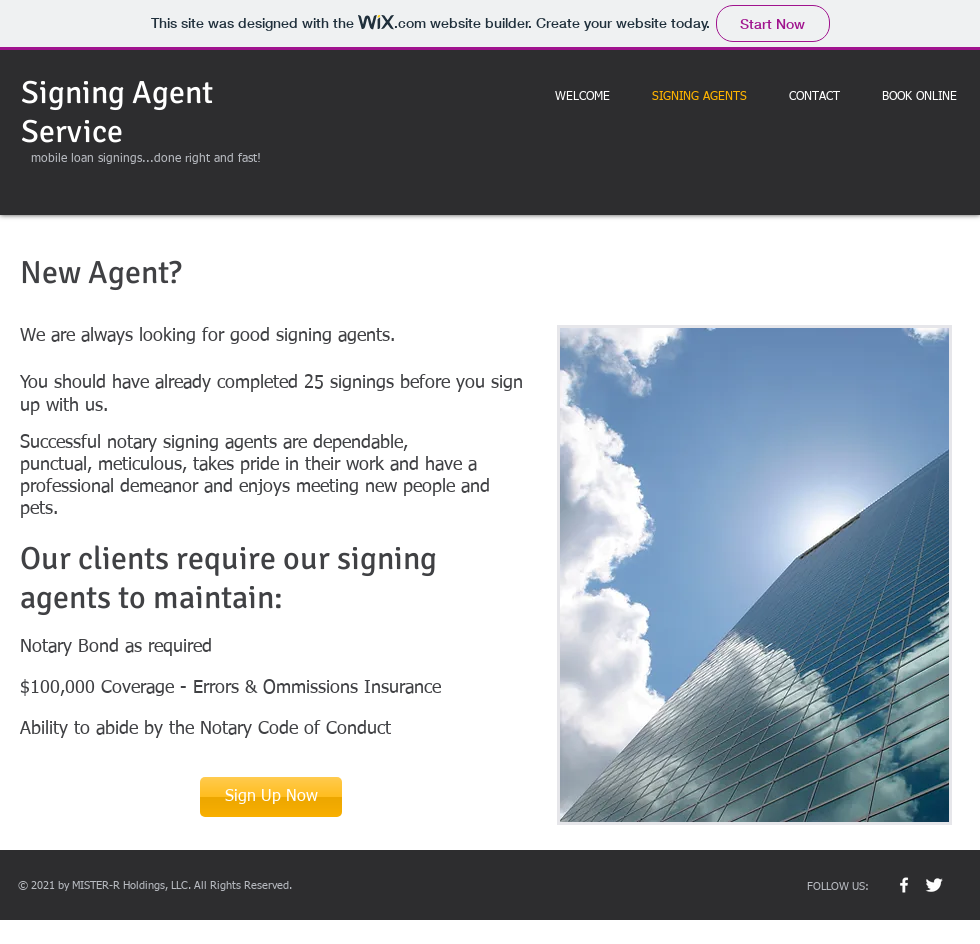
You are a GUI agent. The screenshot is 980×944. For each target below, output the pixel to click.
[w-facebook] (904, 885)
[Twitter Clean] (934, 885)
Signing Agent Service (117, 112)
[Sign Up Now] (271, 797)
